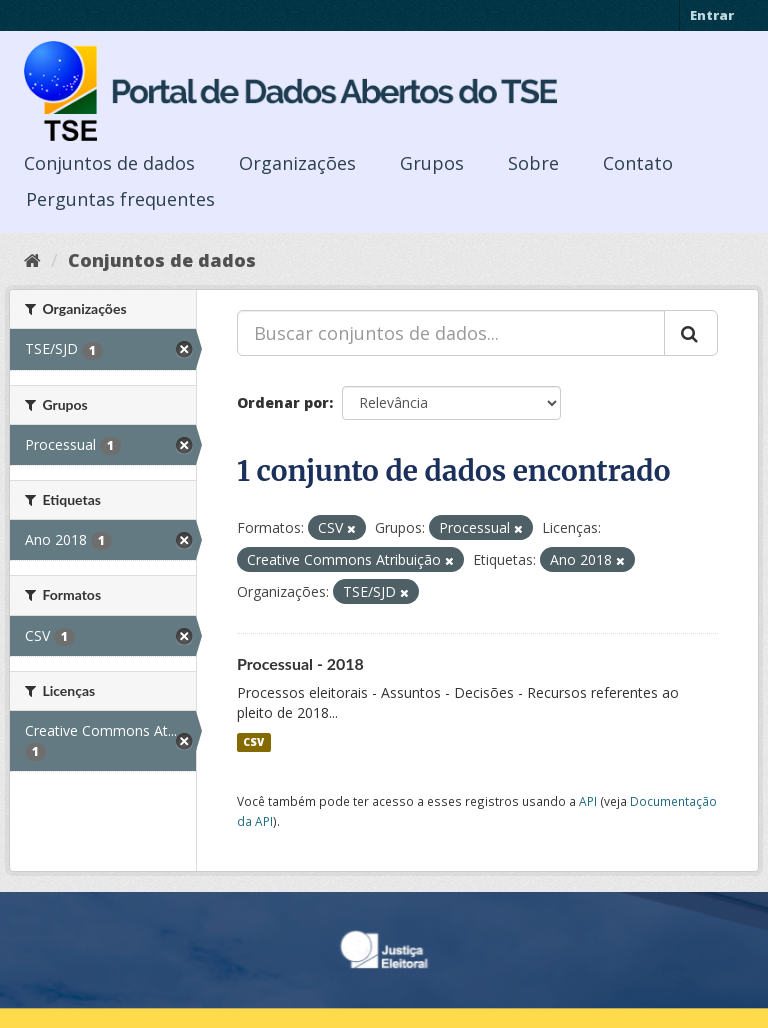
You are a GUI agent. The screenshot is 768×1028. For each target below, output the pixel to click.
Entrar (712, 15)
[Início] (32, 260)
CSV (253, 742)
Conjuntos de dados (109, 163)
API (588, 801)
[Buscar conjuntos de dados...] (451, 333)
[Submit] (691, 333)
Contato (638, 163)
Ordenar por (283, 402)
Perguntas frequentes (120, 199)
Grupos (432, 163)
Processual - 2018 (300, 663)
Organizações (297, 163)
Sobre (533, 163)
